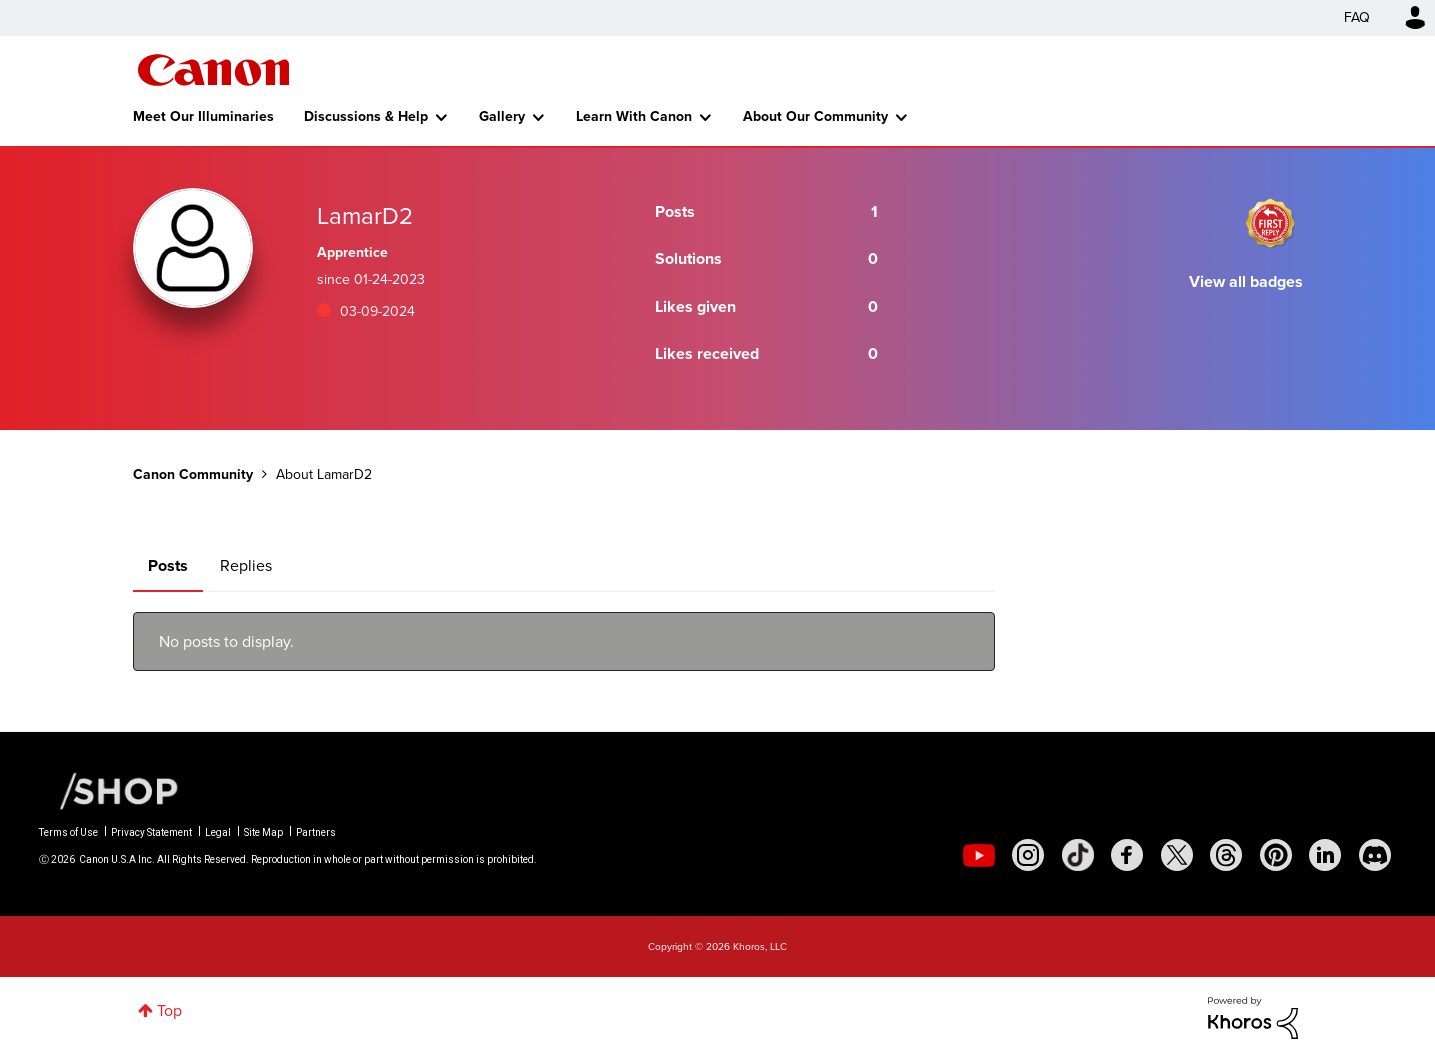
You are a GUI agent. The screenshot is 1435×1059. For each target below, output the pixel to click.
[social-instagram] (1028, 855)
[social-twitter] (1177, 855)
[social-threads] (1226, 855)
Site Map (263, 832)
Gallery (502, 116)
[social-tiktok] (1078, 855)
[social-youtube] (979, 855)
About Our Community (815, 116)
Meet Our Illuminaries (203, 116)
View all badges (1246, 281)
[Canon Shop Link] (109, 790)
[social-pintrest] (1276, 855)
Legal (218, 832)
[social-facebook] (1127, 855)
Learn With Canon (634, 116)
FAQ (1357, 17)
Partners (316, 832)
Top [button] (169, 1010)
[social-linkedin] (1325, 855)
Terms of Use (68, 832)
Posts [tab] (168, 565)
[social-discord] (1375, 855)
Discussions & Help (366, 116)
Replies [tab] (246, 565)
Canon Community (213, 70)
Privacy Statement (151, 832)
